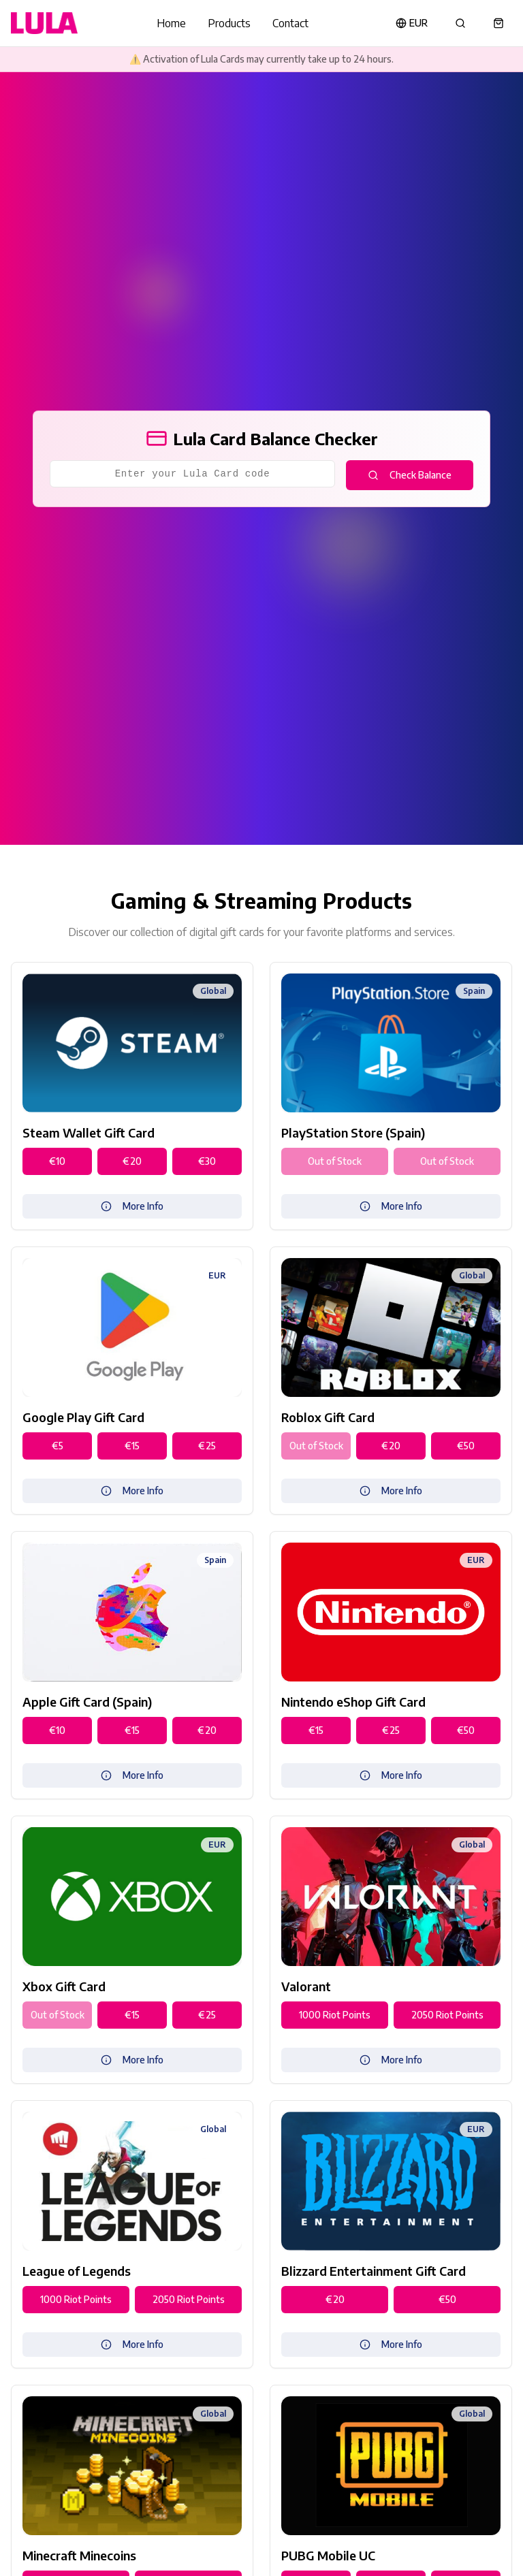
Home (171, 23)
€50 (466, 1445)
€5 (57, 1445)
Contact (290, 23)
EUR (412, 23)
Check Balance (409, 475)
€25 (207, 1445)
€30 (207, 1161)
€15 (132, 1445)
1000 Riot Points (334, 2014)
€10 (57, 1161)
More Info (132, 1206)
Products (229, 23)
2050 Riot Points (447, 2014)
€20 (132, 1161)
